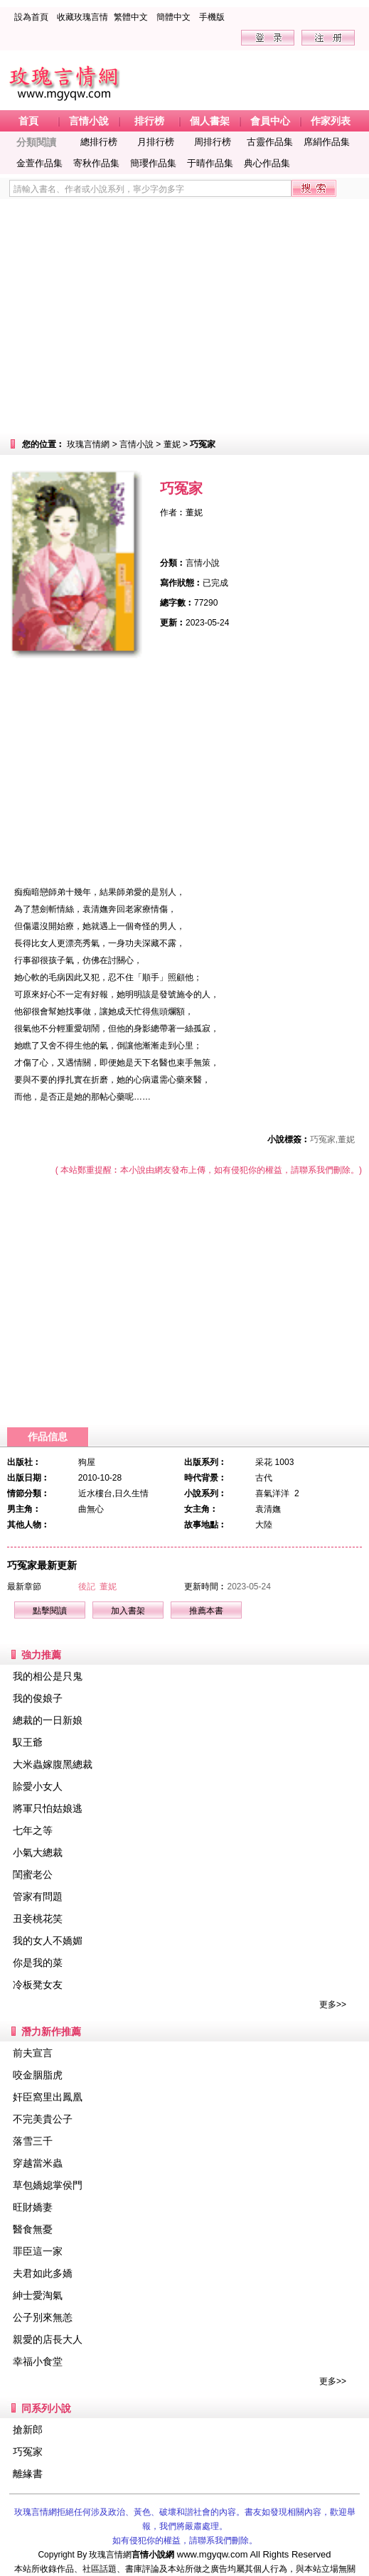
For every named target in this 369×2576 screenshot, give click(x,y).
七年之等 (33, 1830)
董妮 (172, 444)
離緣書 (28, 2473)
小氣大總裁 (38, 1852)
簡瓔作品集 (153, 163)
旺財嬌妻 (33, 2207)
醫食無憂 (33, 2229)
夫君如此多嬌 (43, 2273)
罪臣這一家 (38, 2251)
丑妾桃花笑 (38, 1918)
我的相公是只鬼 (47, 1676)
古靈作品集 (270, 141)
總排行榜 (98, 141)
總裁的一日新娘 (47, 1720)
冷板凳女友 (38, 1984)
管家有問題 (38, 1896)
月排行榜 (155, 141)
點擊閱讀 (50, 1611)
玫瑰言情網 (88, 444)
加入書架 (128, 1611)
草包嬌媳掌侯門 (47, 2185)
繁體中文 (131, 17)
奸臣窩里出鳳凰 (47, 2097)
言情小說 (136, 444)
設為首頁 (31, 17)
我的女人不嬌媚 (47, 1940)
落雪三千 (33, 2141)
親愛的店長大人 (47, 2339)
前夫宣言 (33, 2053)
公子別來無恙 (43, 2317)
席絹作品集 (327, 141)
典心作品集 (267, 163)
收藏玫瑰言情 (82, 17)
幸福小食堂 (38, 2361)
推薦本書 (206, 1611)
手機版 (212, 17)
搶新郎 (28, 2429)
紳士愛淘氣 (38, 2295)
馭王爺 (28, 1742)
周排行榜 (212, 141)
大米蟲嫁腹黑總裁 (52, 1764)
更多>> (332, 2004)
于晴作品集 (210, 163)
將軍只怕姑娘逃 (47, 1808)
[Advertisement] (184, 316)
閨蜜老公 (33, 1874)
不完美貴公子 (43, 2119)
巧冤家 (28, 2451)
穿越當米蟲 (38, 2163)
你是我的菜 (38, 1962)
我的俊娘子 (38, 1698)
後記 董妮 (97, 1587)
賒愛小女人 (38, 1786)
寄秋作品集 (96, 163)
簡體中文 (173, 17)
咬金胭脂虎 (38, 2075)
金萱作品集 (39, 163)
